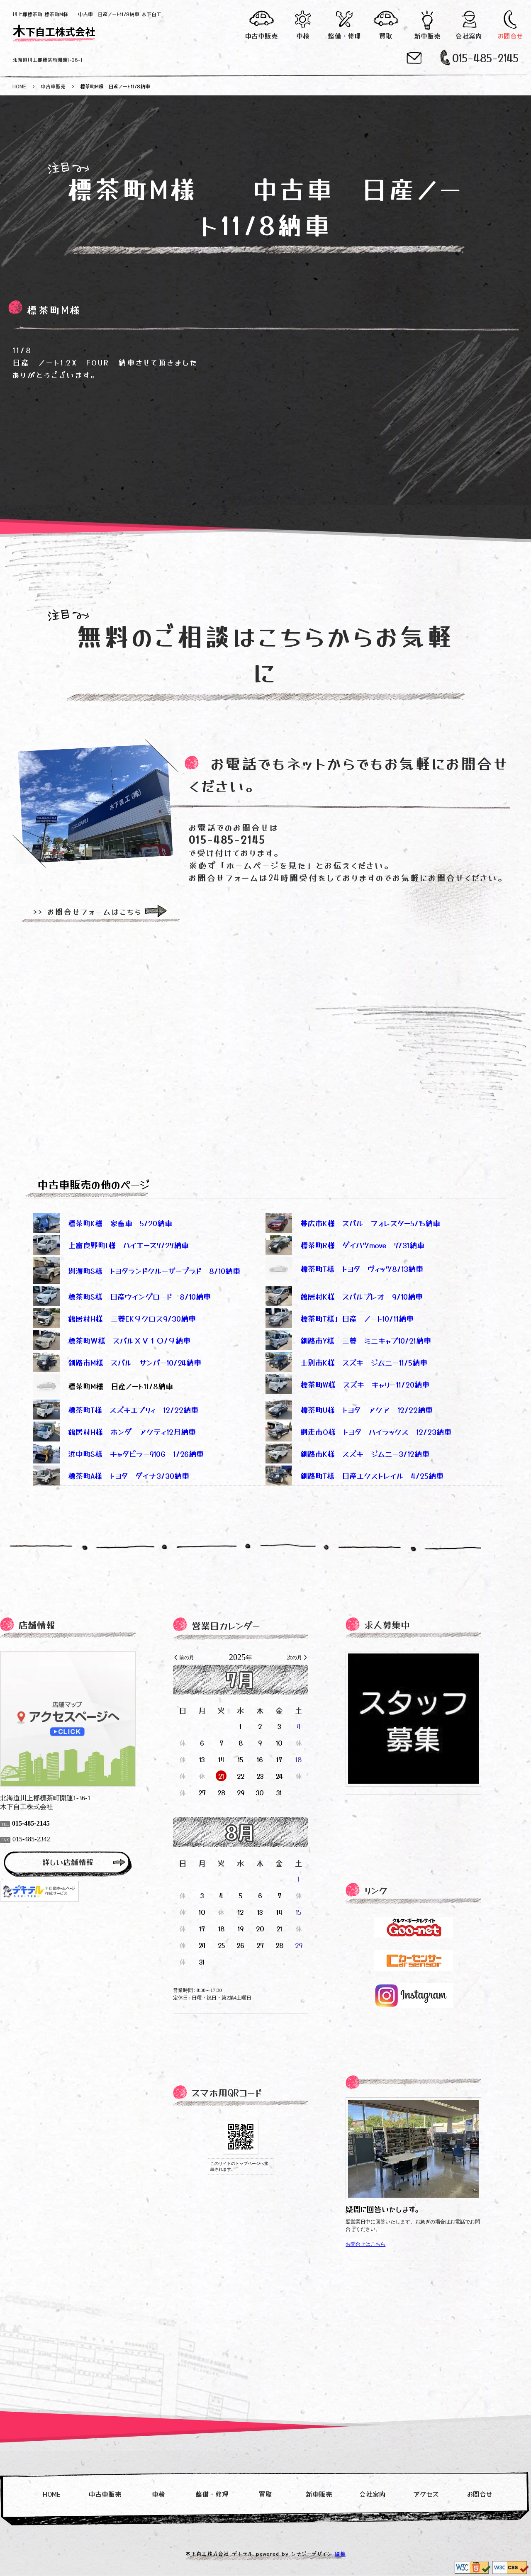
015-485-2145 (485, 57)
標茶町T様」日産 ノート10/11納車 (340, 1318)
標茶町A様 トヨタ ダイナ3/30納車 (111, 1475)
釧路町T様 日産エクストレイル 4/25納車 (354, 1475)
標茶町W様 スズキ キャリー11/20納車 (347, 1384)
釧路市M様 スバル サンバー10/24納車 (117, 1362)
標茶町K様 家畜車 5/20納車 (102, 1223)
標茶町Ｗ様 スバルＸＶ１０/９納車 (111, 1340)
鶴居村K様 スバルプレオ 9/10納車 (344, 1296)
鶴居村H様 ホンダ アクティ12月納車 (114, 1431)
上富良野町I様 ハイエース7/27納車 (111, 1245)
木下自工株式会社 (53, 29)
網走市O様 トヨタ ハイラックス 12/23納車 (358, 1431)
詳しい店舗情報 (92, 1861)
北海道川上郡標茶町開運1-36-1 (47, 59)
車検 (302, 36)
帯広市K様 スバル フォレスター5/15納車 (353, 1223)
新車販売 (427, 36)
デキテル (242, 2553)
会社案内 (468, 36)
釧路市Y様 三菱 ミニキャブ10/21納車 (348, 1340)
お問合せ (510, 36)
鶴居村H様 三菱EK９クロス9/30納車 (114, 1318)
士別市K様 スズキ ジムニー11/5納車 (346, 1362)
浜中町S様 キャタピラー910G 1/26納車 (118, 1453)
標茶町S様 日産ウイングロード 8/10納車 (122, 1296)
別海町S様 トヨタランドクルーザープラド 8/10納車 (136, 1270)
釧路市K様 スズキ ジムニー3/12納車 (347, 1453)
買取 (385, 36)
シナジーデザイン (311, 2553)
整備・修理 (344, 36)
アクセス (426, 2494)
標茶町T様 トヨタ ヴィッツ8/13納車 (361, 1268)
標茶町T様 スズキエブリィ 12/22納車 (115, 1409)
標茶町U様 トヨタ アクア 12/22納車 (349, 1409)
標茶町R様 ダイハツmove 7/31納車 (345, 1245)
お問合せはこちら (390, 2244)
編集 (340, 2553)
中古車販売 (261, 36)
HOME (19, 86)
